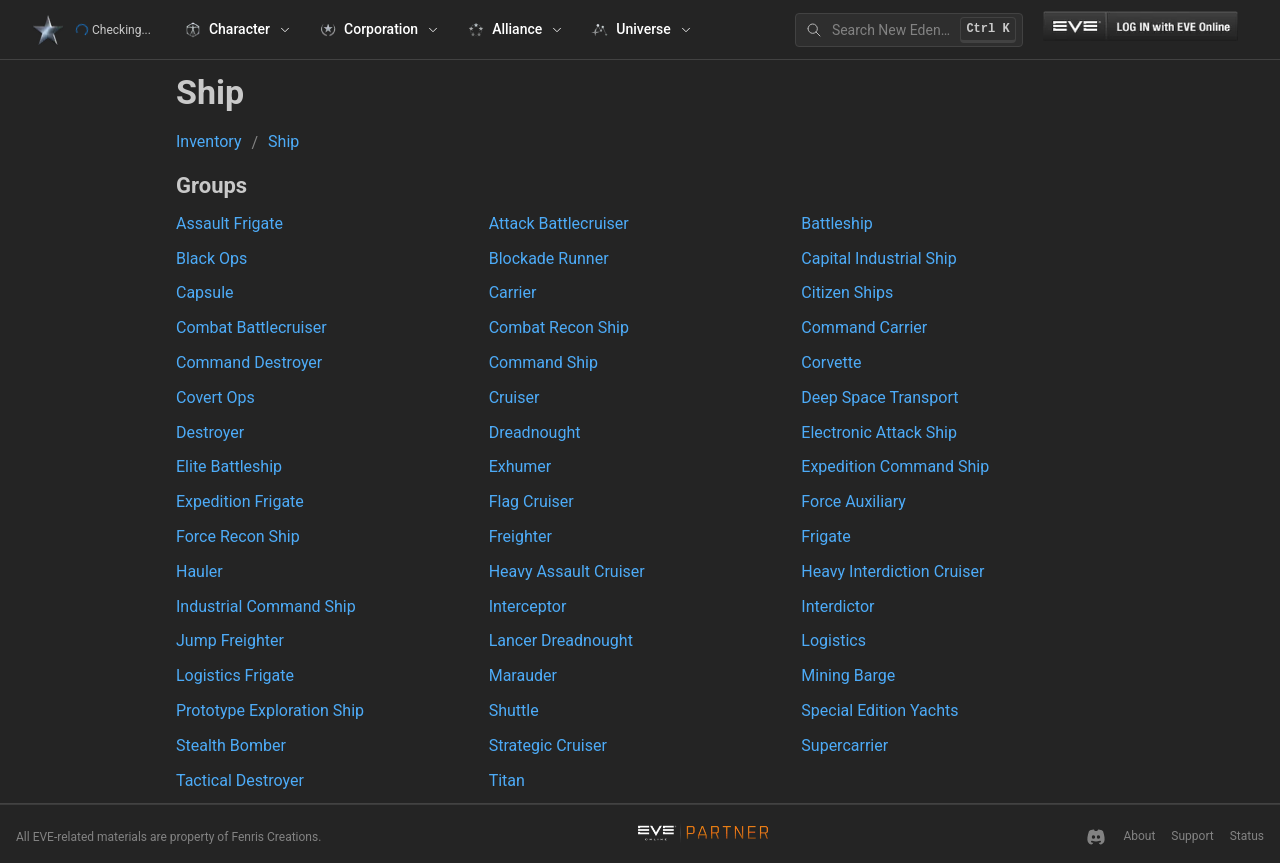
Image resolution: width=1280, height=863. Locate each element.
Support (1192, 836)
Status (1247, 836)
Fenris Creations (274, 837)
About (1139, 836)
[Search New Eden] (909, 30)
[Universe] (641, 30)
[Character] (237, 30)
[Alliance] (515, 30)
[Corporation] (379, 30)
